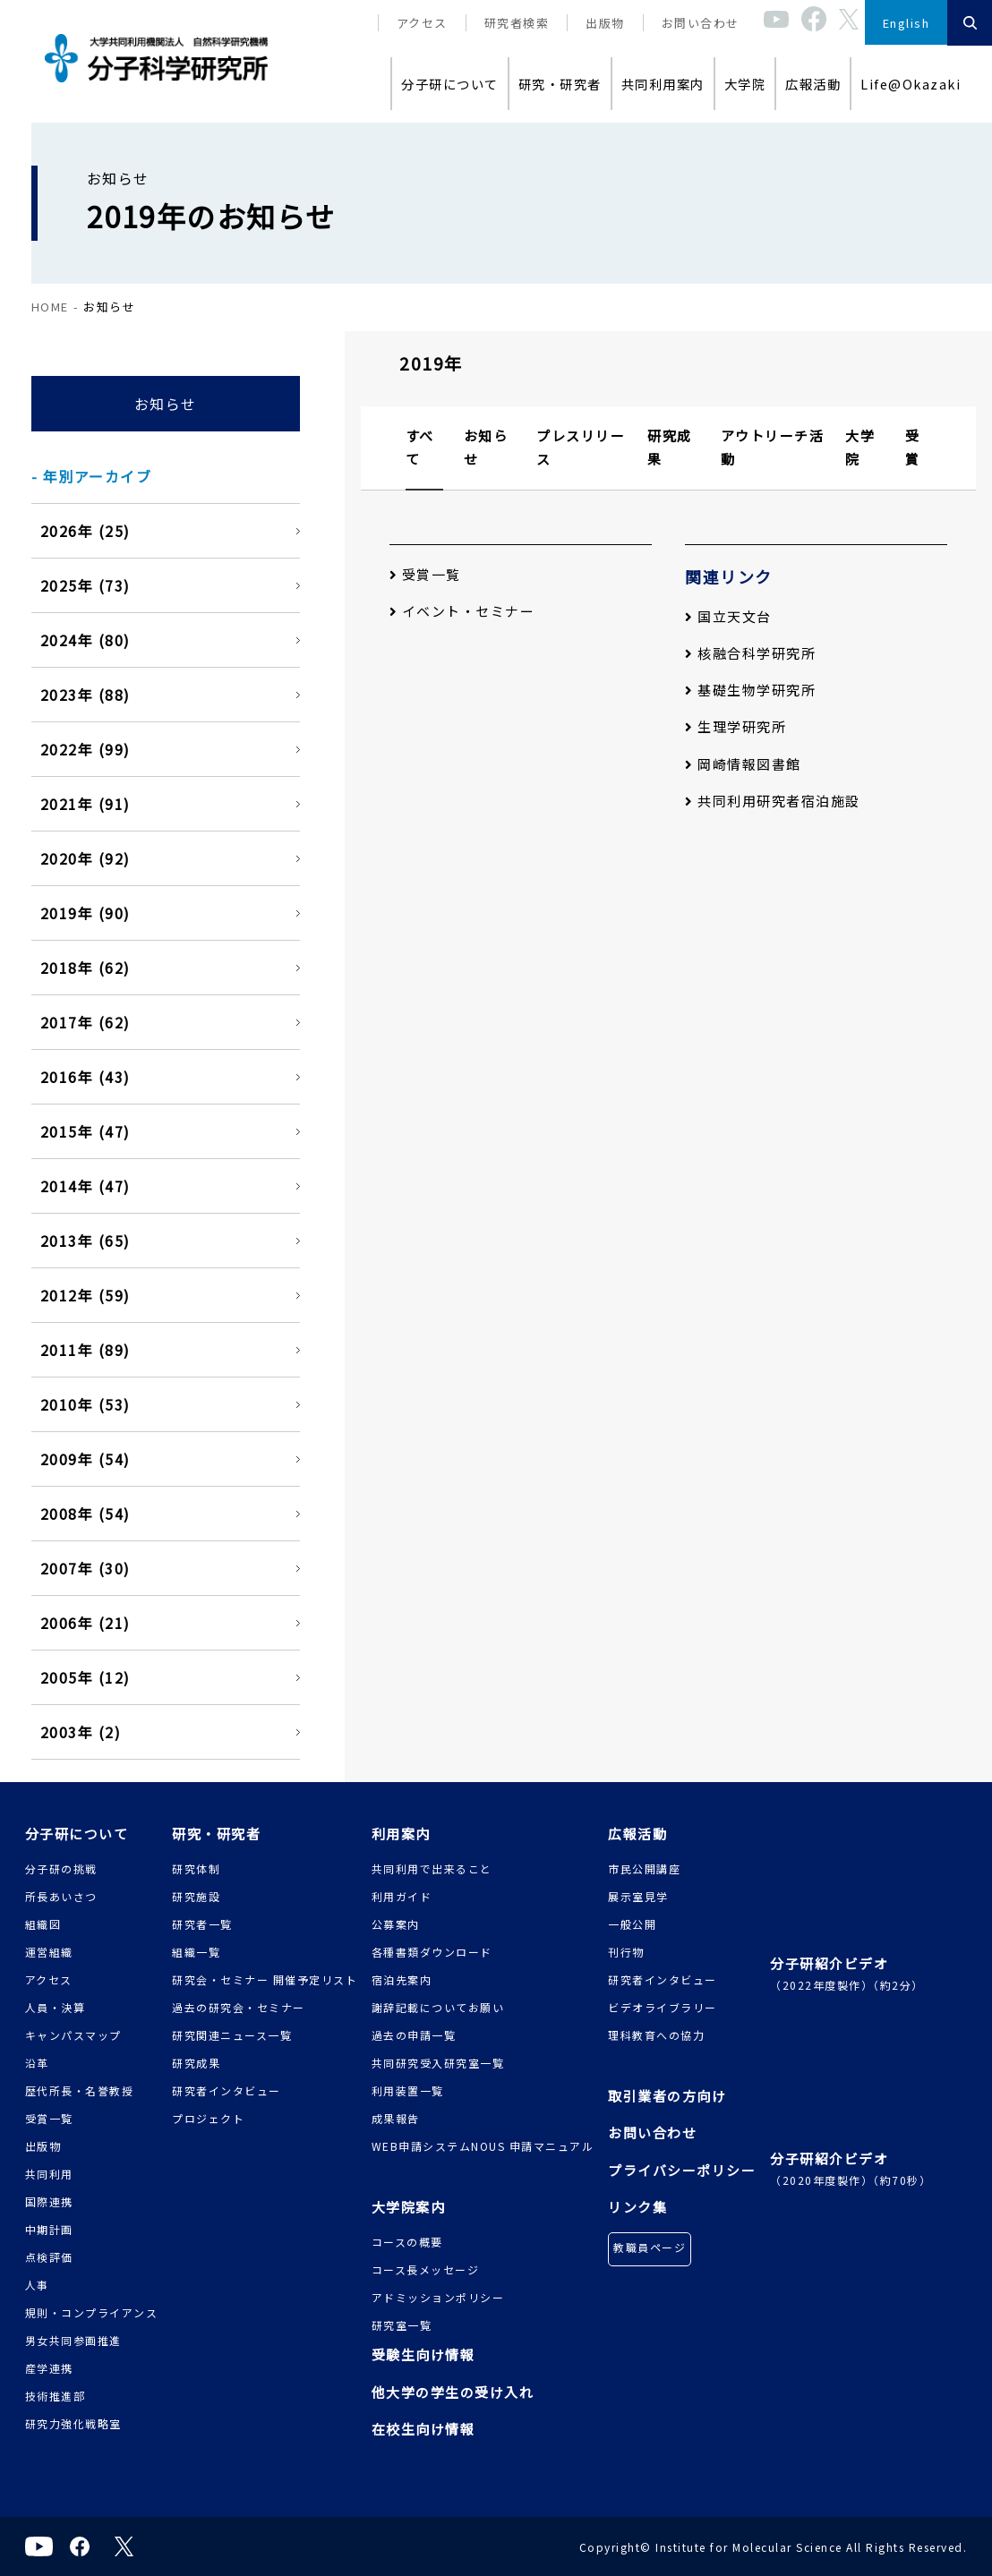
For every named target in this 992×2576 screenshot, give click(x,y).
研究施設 (196, 1896)
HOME (50, 306)
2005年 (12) (85, 1677)
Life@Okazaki (910, 83)
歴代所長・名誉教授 (79, 2090)
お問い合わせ (701, 22)
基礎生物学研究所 (750, 689)
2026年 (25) (85, 531)
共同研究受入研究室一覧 (438, 2062)
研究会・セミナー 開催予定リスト (264, 1979)
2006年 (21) (85, 1622)
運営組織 (49, 1951)
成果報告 (396, 2118)
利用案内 (401, 1833)
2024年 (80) (85, 640)
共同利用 (49, 2173)
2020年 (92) (85, 858)
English (906, 22)
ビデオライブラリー (662, 2007)
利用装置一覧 (408, 2090)
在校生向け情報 (423, 2428)
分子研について (450, 83)
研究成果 (196, 2062)
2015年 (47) (85, 1131)
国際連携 (49, 2201)
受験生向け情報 (423, 2354)
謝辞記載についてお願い (438, 2007)
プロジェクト (208, 2118)
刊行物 (626, 1951)
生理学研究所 (735, 726)
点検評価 (49, 2257)
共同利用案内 (663, 83)
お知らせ (165, 403)
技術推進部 (55, 2395)
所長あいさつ (61, 1896)
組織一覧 (196, 1951)
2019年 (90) (85, 913)
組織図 (43, 1924)
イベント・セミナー (462, 610)
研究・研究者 (560, 83)
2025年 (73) (85, 585)
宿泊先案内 (402, 1979)
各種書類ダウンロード (432, 1951)
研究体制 (196, 1868)
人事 (37, 2284)
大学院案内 (409, 2206)
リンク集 (637, 2206)
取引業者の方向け (667, 2095)
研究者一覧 (202, 1924)
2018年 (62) (85, 967)
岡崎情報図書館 (743, 764)
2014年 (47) (85, 1186)
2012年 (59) (85, 1295)
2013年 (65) (85, 1240)
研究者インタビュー (226, 2090)
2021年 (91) (85, 804)
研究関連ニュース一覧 (232, 2035)
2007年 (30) (85, 1568)
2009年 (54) (85, 1459)
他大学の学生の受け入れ (453, 2392)
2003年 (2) (81, 1732)
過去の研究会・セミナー (238, 2007)
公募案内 (396, 1924)
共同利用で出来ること (432, 1868)
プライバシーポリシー (682, 2170)
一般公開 (632, 1924)
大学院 (745, 83)
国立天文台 (728, 616)
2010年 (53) (85, 1404)
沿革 (37, 2062)
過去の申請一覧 (414, 2035)
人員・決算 (55, 2007)
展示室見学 (638, 1896)
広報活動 (813, 83)
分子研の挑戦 (61, 1868)
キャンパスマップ (73, 2035)
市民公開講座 (644, 1868)
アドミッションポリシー (438, 2297)
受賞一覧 (425, 574)
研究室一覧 (402, 2325)
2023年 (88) (85, 694)
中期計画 (49, 2229)
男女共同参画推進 (73, 2340)
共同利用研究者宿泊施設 (772, 800)
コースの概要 (407, 2241)
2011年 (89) (85, 1350)
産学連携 (49, 2368)
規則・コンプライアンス (91, 2312)
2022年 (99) (85, 749)
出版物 (605, 22)
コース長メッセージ (426, 2269)
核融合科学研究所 (750, 653)
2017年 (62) (85, 1022)
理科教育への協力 (656, 2035)
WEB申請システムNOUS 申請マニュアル (483, 2146)
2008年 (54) (85, 1513)
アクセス (422, 22)
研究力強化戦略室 (73, 2423)
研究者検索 (517, 22)
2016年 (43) (85, 1077)
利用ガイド (402, 1896)
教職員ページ (649, 2247)
